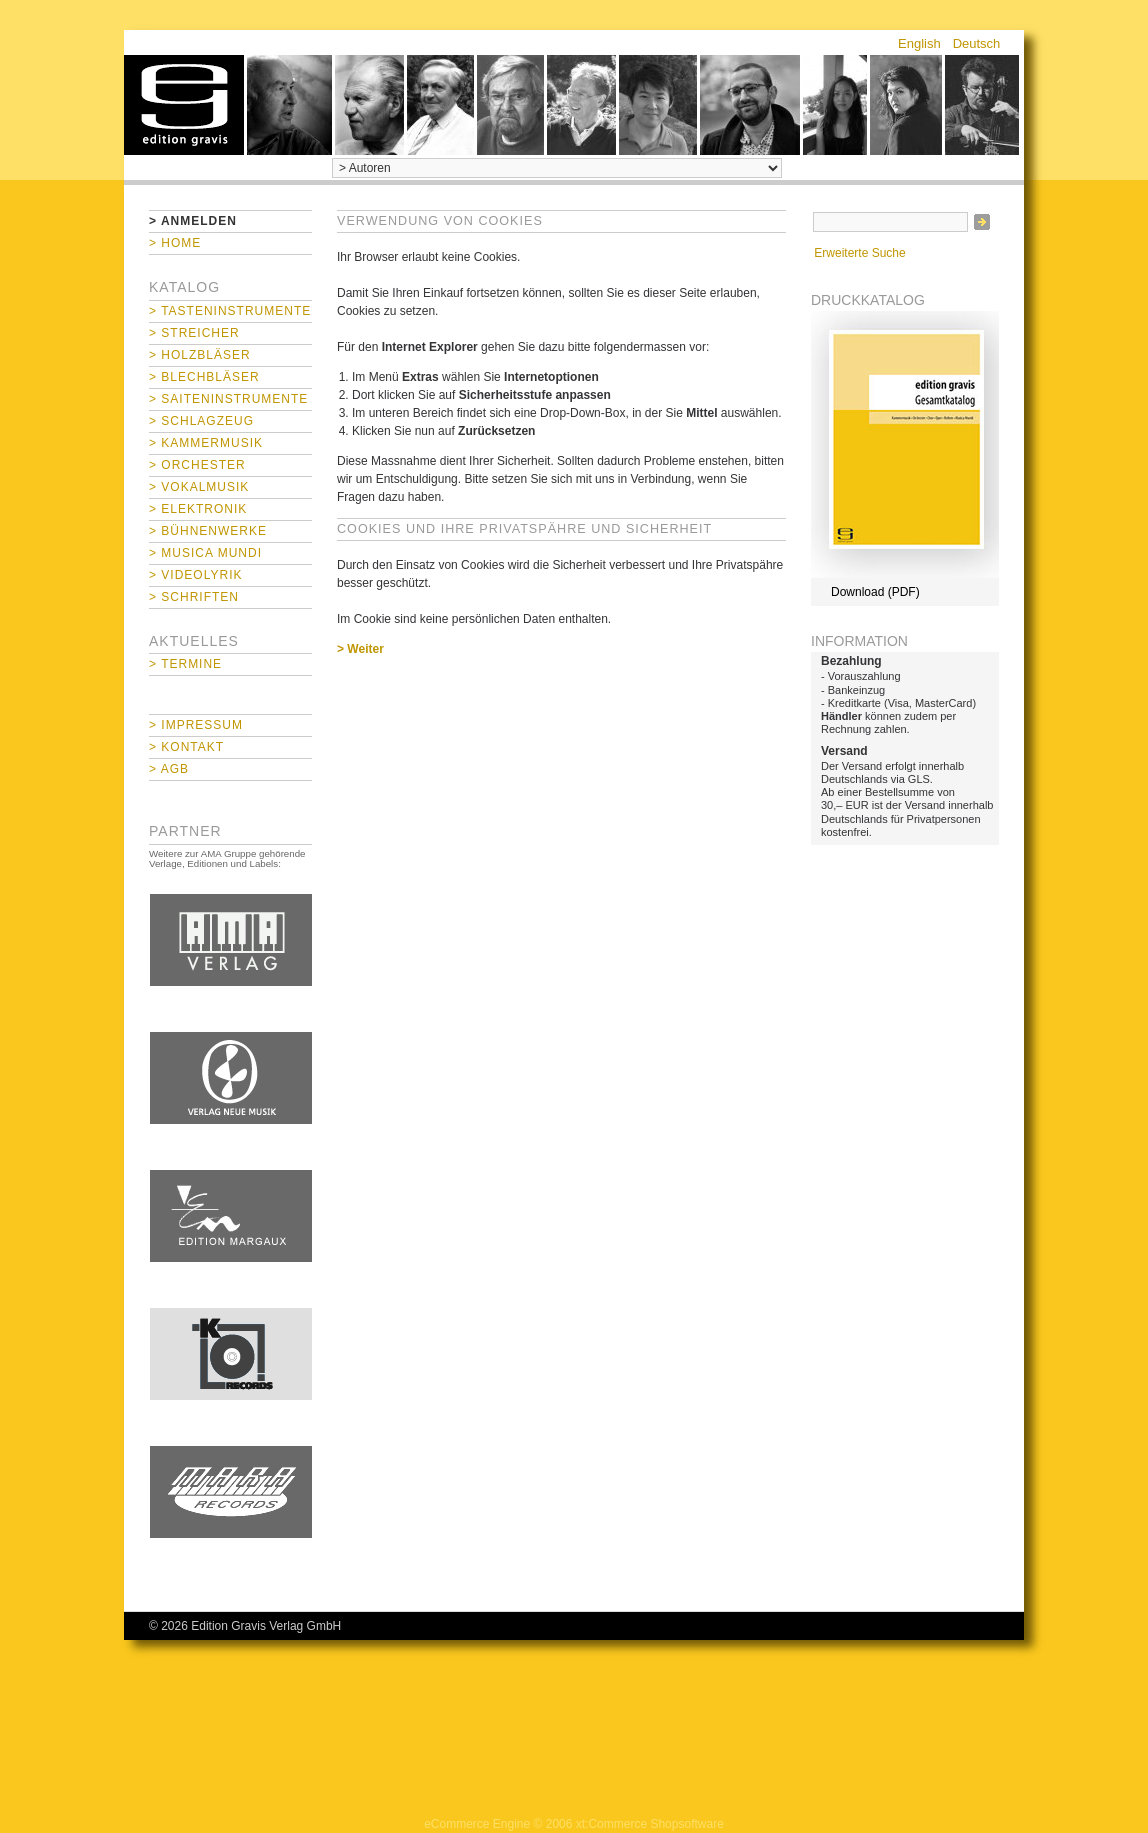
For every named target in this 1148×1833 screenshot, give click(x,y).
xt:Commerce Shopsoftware (650, 1824)
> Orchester (197, 465)
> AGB (169, 769)
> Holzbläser (200, 355)
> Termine (185, 664)
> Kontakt (186, 747)
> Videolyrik (195, 575)
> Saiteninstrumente (228, 399)
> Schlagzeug (201, 421)
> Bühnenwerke (208, 531)
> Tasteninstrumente (230, 311)
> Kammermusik (206, 443)
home (184, 105)
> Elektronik (198, 509)
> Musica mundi (205, 553)
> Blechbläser (204, 377)
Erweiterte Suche (859, 253)
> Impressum (196, 725)
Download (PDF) (875, 592)
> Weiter (360, 649)
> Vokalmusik (199, 487)
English (919, 43)
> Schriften (194, 597)
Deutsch (977, 43)
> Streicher (194, 333)
